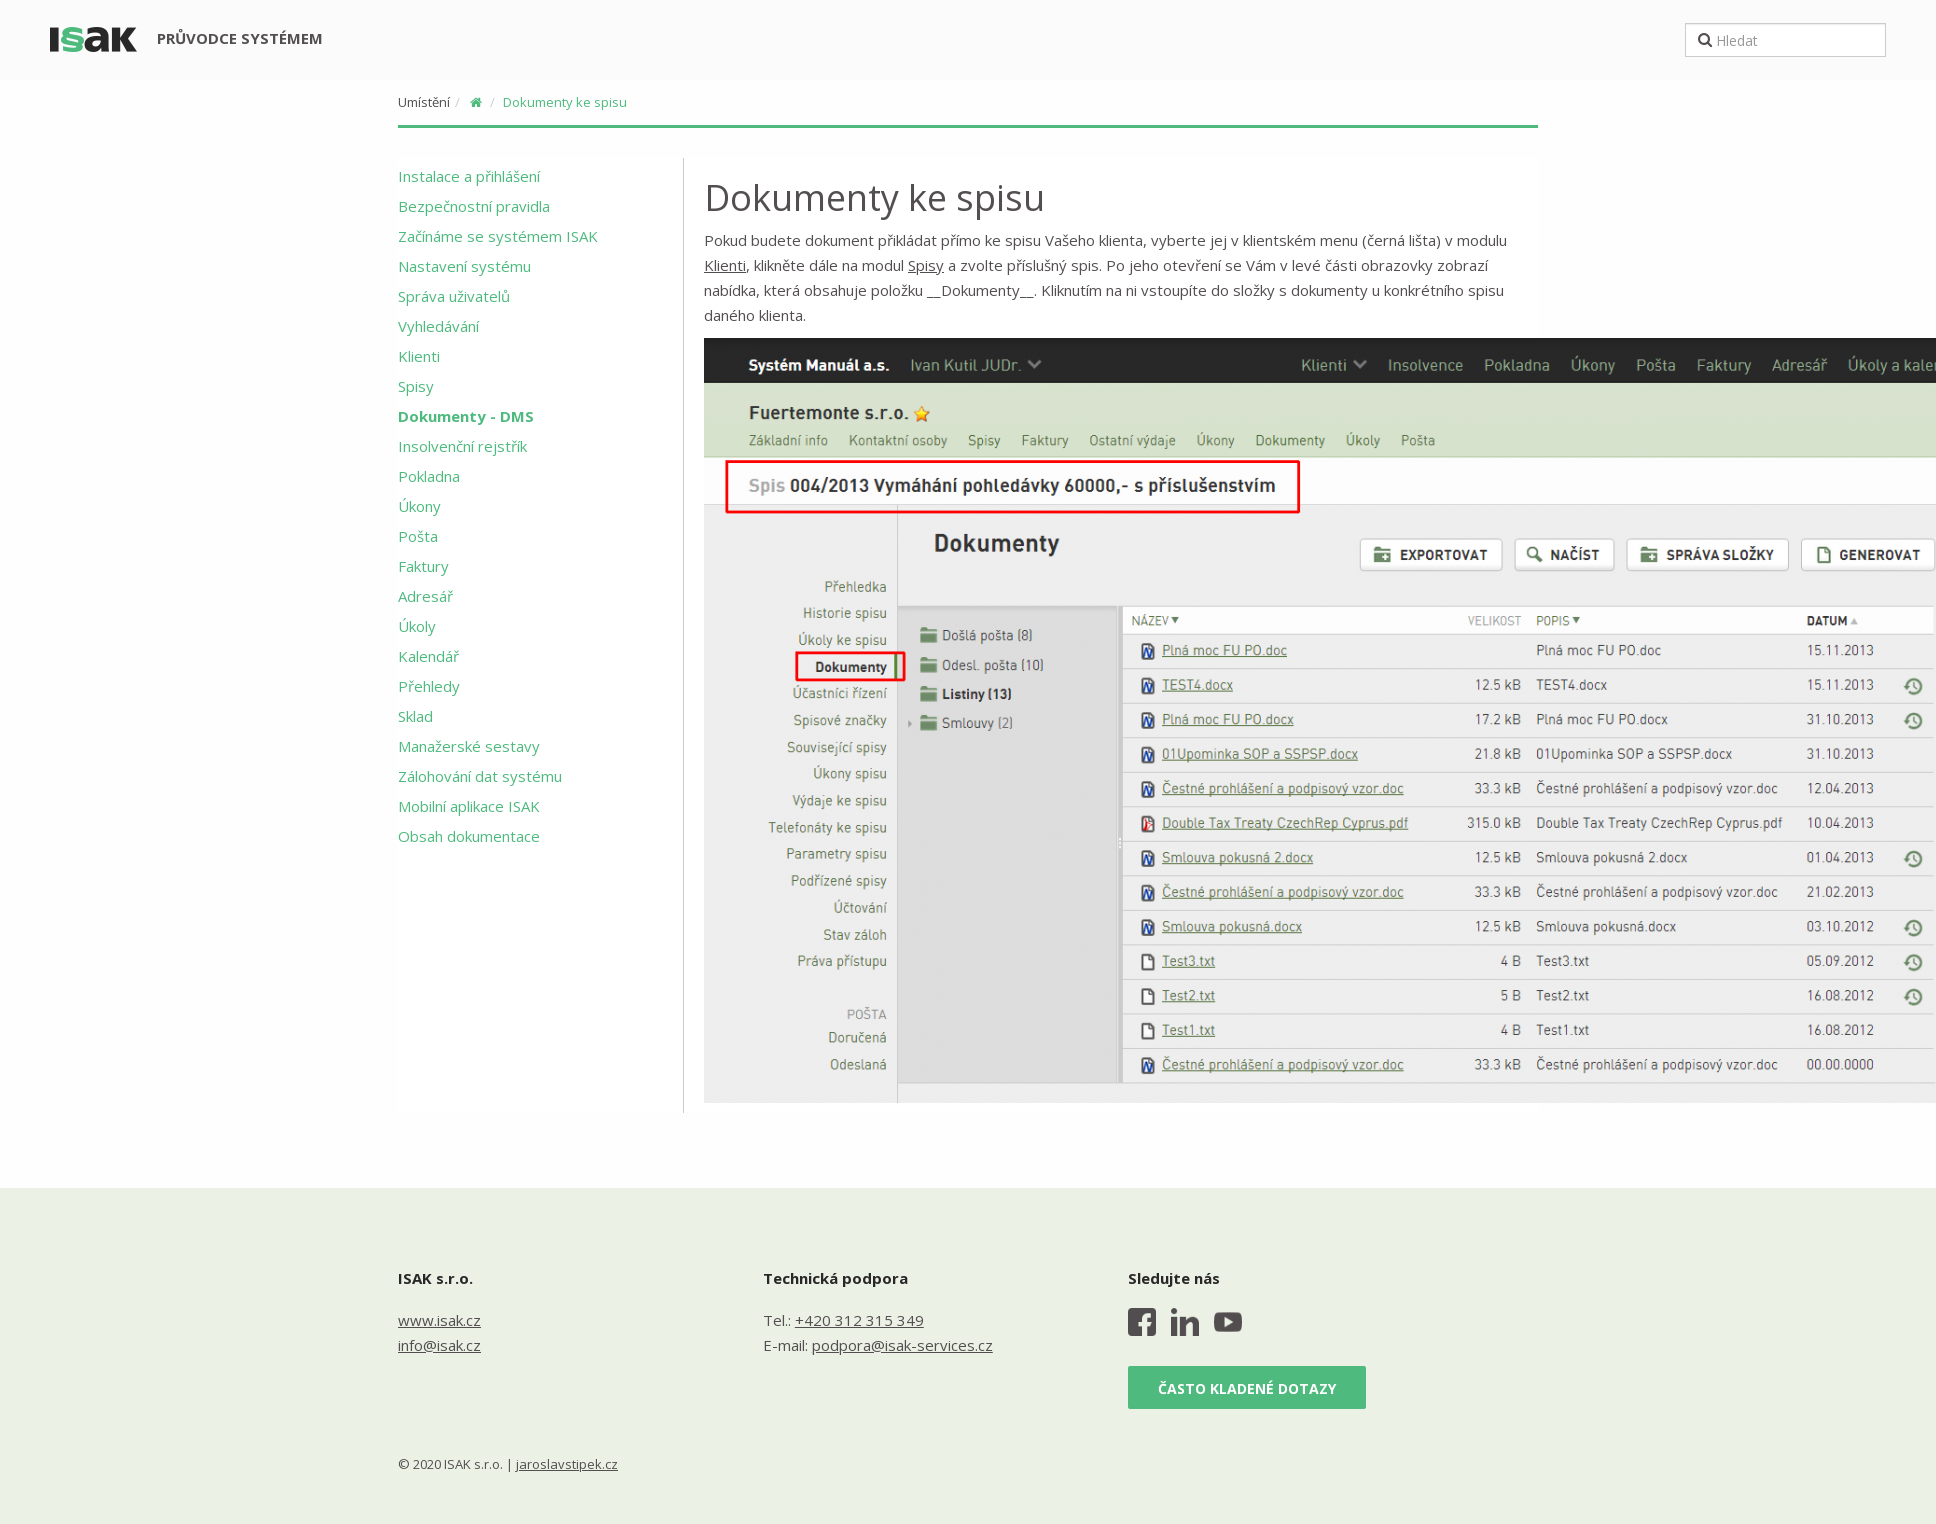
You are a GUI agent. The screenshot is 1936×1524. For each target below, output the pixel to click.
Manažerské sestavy (469, 746)
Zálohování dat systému (480, 776)
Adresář (425, 596)
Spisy (416, 386)
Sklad (415, 716)
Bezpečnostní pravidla (474, 206)
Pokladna (429, 476)
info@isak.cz (439, 1345)
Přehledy (429, 686)
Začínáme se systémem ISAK (498, 236)
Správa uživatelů (454, 296)
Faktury (423, 566)
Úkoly (417, 626)
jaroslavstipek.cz (567, 1464)
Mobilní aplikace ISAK (469, 806)
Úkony (419, 506)
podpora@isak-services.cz (902, 1345)
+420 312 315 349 (859, 1320)
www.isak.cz (439, 1320)
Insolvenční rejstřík (462, 446)
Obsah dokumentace (469, 836)
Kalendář (428, 656)
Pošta (418, 536)
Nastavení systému (464, 266)
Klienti (419, 356)
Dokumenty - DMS (466, 416)
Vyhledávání (438, 326)
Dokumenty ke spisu (565, 102)
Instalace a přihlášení (469, 176)
